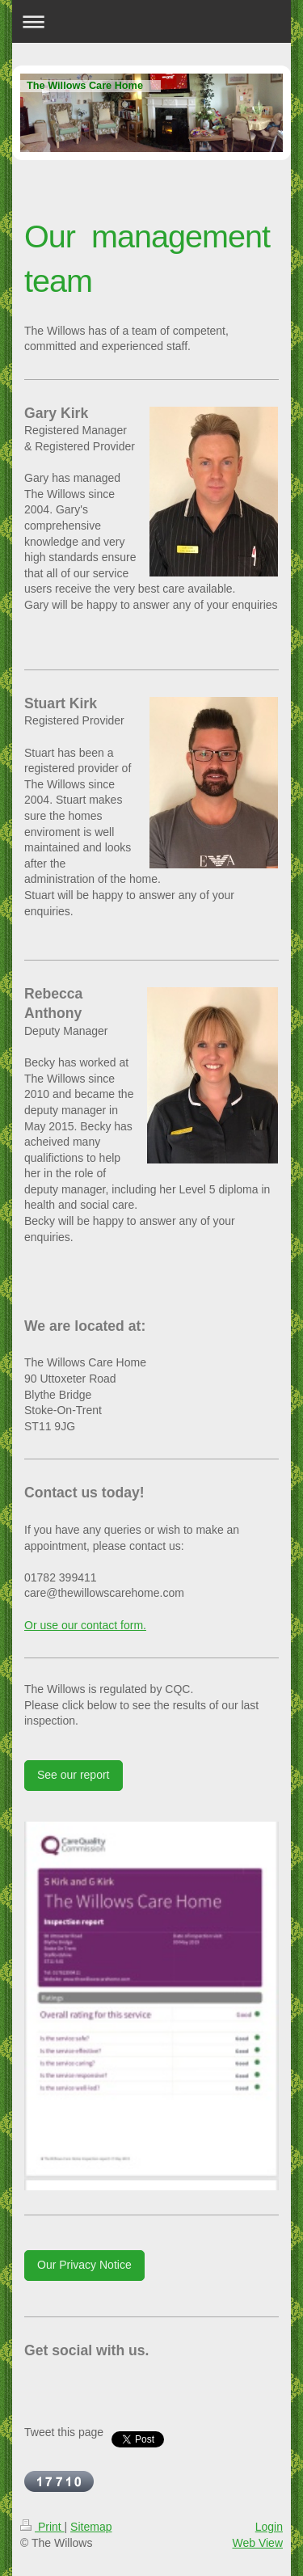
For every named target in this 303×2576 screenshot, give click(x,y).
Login (269, 2526)
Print (42, 2526)
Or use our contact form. (85, 1625)
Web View (257, 2542)
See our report (73, 1774)
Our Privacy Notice (84, 2264)
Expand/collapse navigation (151, 21)
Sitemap (91, 2526)
